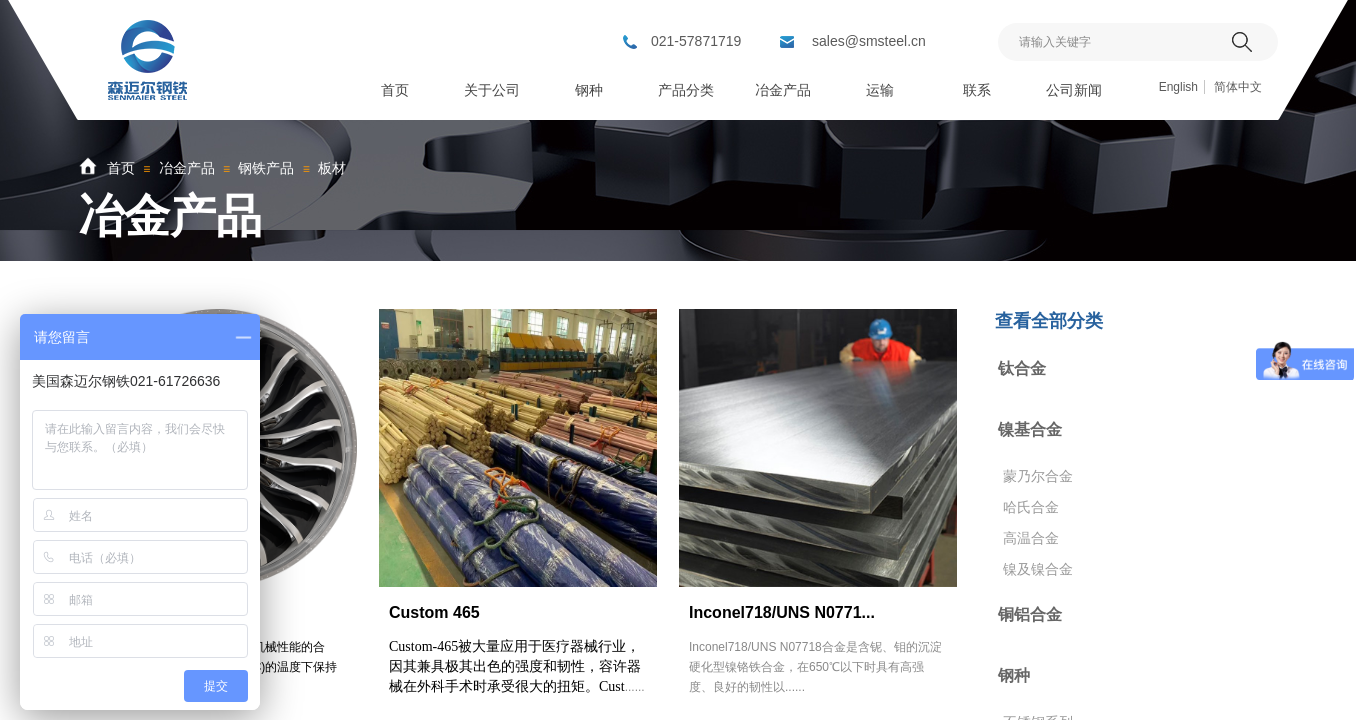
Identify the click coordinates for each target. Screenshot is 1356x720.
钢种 (1014, 675)
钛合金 (1022, 368)
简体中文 (1238, 87)
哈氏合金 (1031, 507)
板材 (332, 168)
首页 (121, 168)
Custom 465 (434, 612)
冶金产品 (187, 168)
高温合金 (1031, 538)
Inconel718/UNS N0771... (782, 612)
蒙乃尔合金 (1038, 476)
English (1178, 87)
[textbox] (1112, 42)
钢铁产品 (266, 168)
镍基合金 (1030, 429)
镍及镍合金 (1038, 569)
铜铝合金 (1030, 614)
